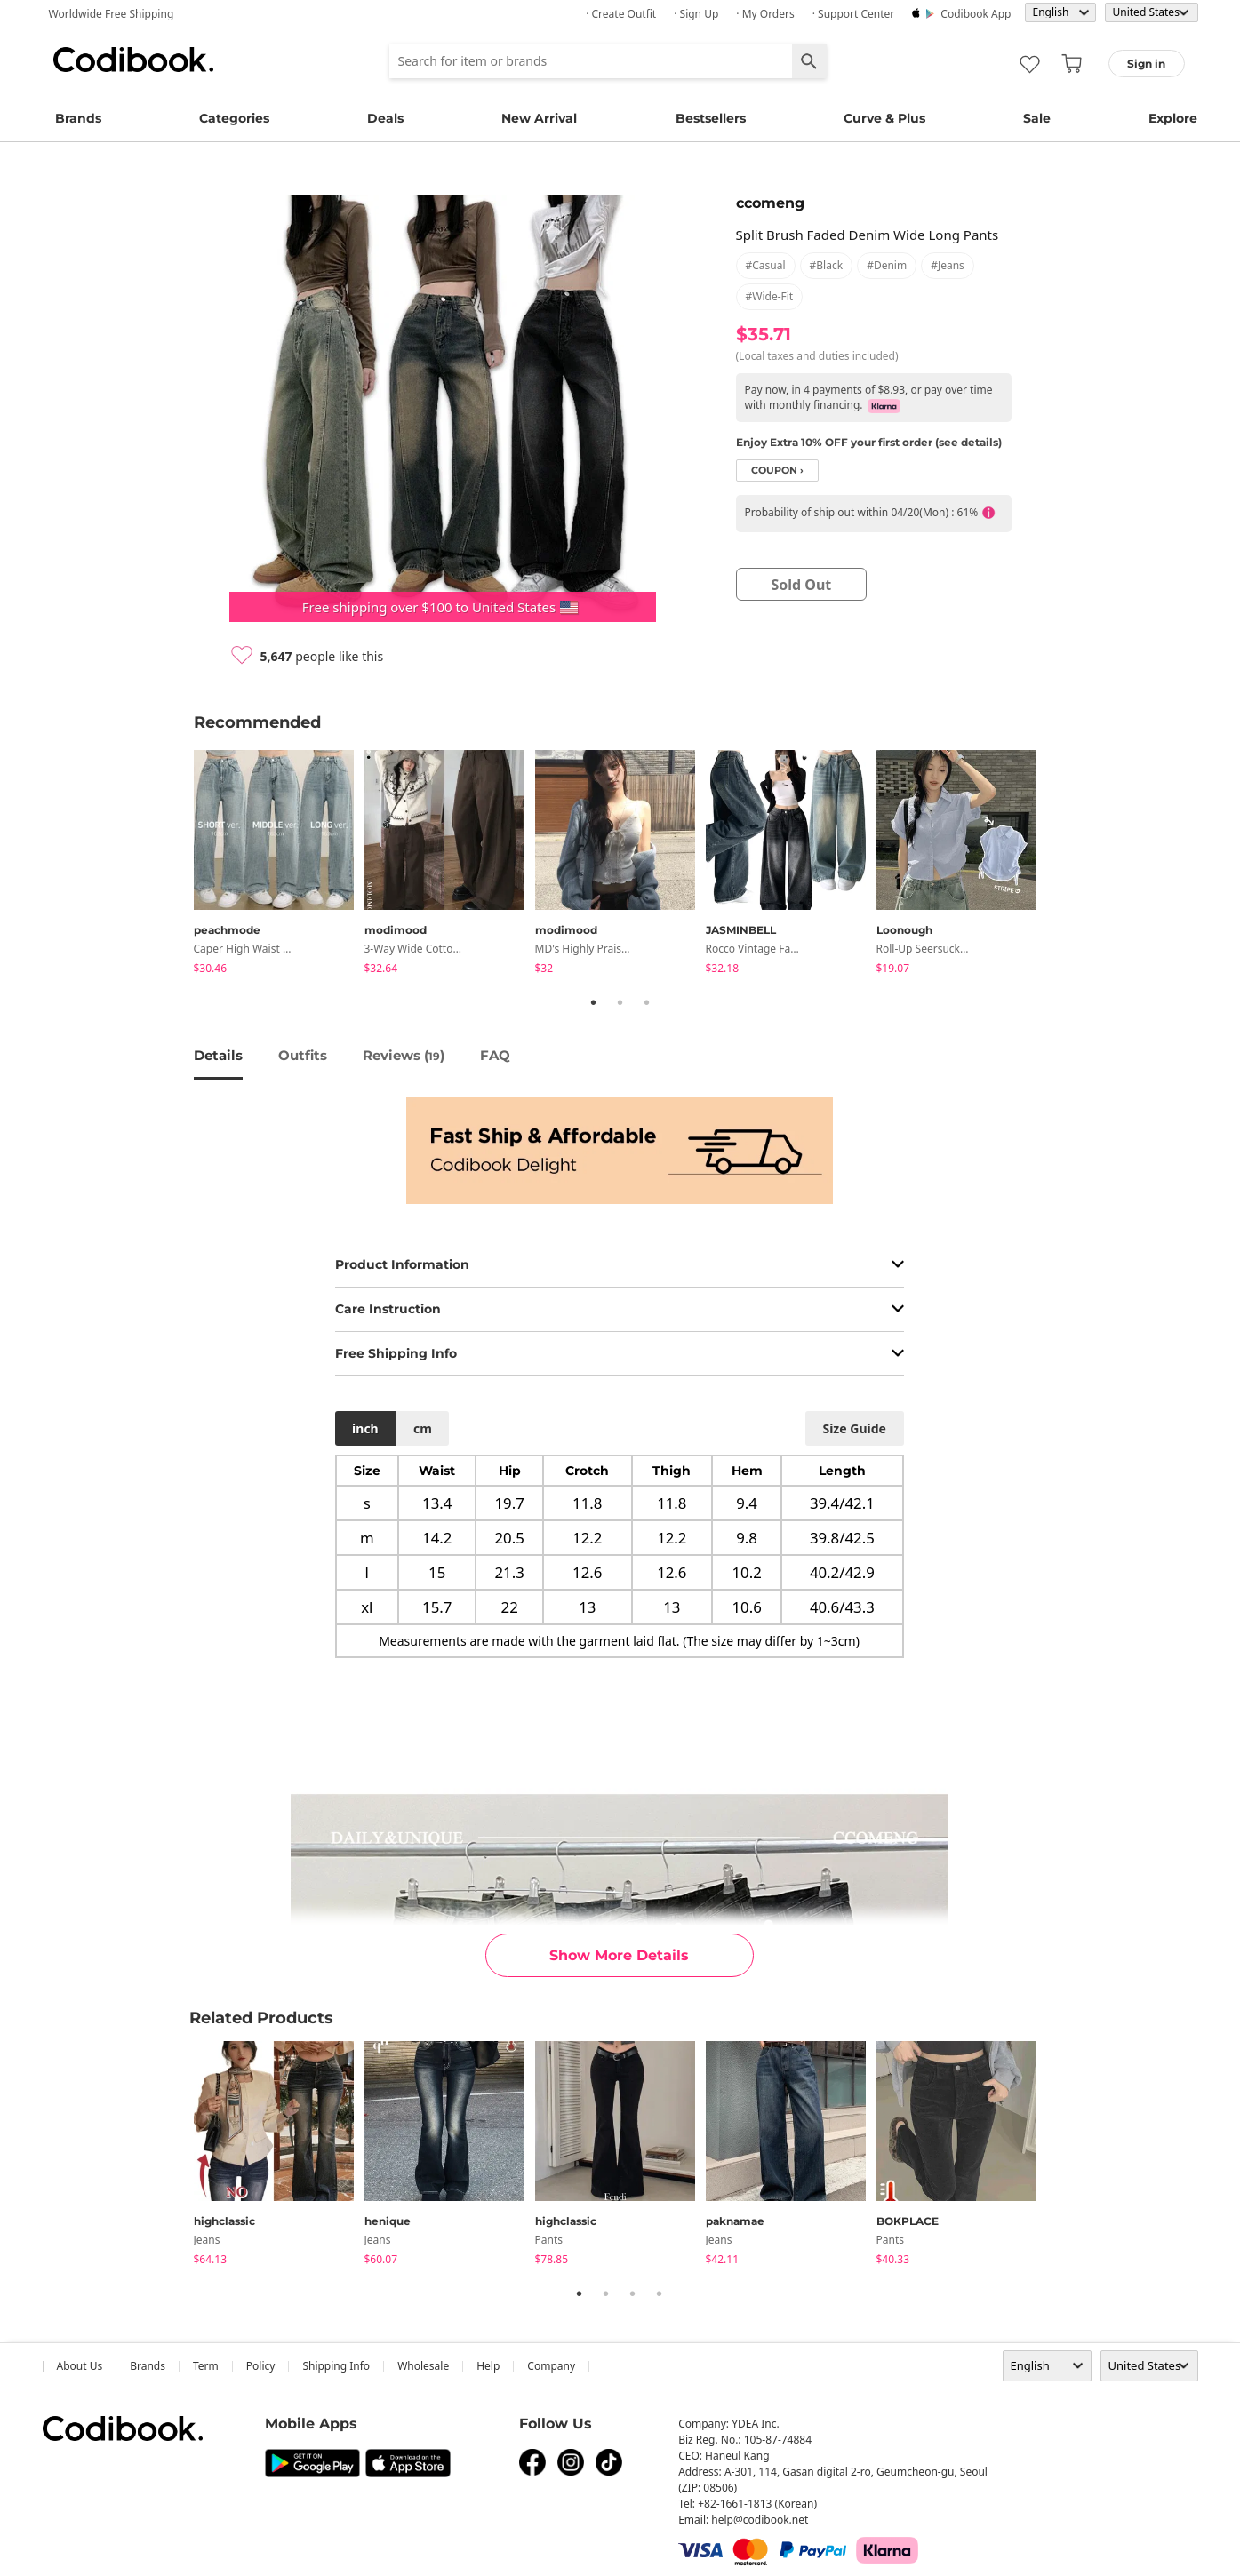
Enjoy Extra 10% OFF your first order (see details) (869, 442)
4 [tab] (659, 2293)
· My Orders (765, 13)
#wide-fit (770, 296)
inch (365, 1428)
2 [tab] (620, 1002)
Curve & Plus (884, 118)
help (488, 2365)
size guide (853, 1428)
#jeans (947, 265)
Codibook (133, 59)
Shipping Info (336, 2365)
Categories (234, 118)
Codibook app (975, 13)
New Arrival (539, 118)
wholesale (423, 2365)
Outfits (302, 1055)
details (218, 1055)
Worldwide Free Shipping (111, 13)
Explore (1172, 118)
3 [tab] (647, 1002)
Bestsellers (711, 118)
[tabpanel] (279, 865)
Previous (180, 865)
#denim (887, 265)
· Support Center (853, 13)
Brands (78, 118)
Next (1060, 865)
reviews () (403, 1055)
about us (80, 2365)
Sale (1037, 118)
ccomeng (770, 203)
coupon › (777, 470)
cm (422, 1428)
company (551, 2365)
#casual (766, 265)
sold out (801, 584)
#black (827, 265)
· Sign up (696, 13)
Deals (385, 118)
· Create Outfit (621, 13)
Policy (261, 2365)
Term (206, 2365)
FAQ (495, 1055)
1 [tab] (594, 1002)
